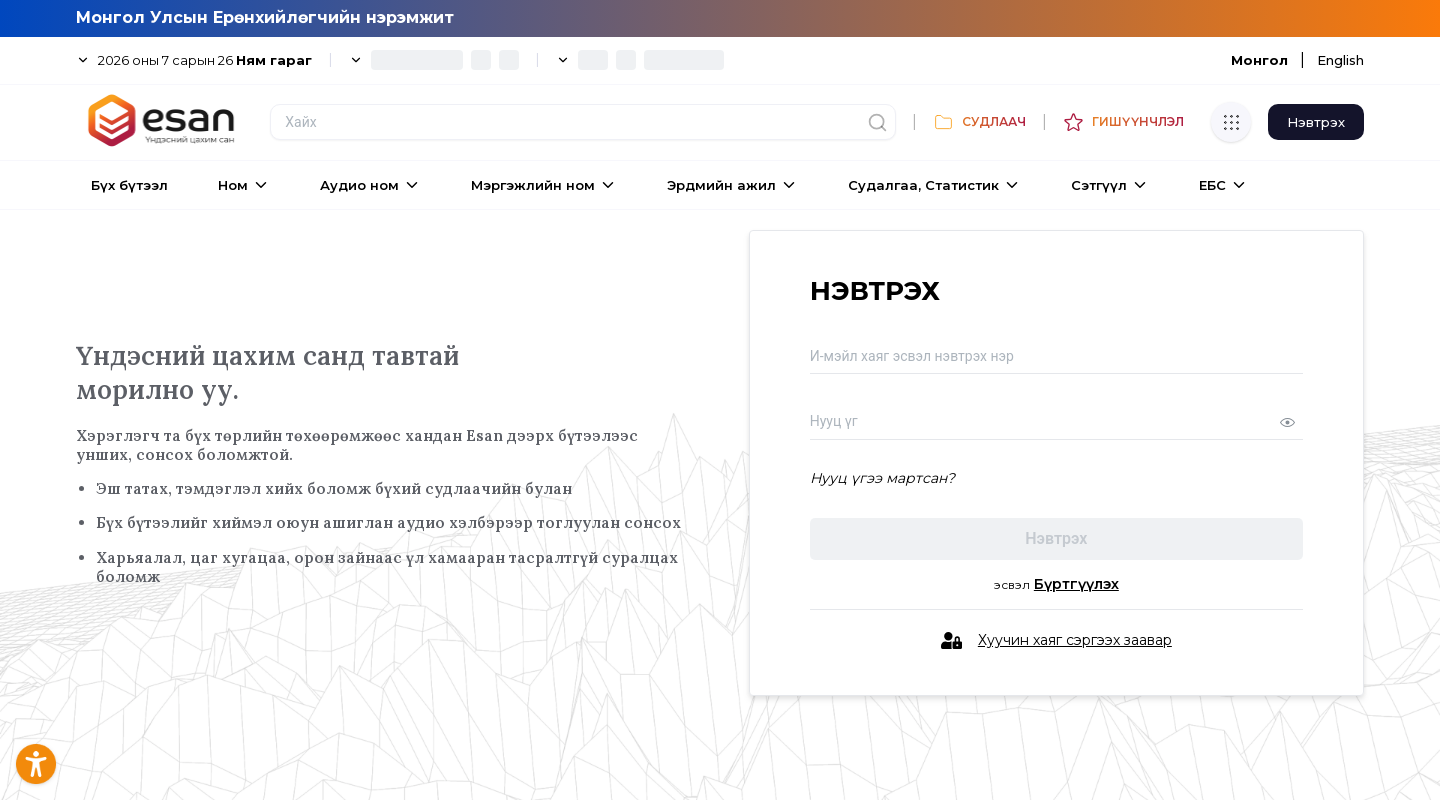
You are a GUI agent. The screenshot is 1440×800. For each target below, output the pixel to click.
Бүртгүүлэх (1076, 584)
